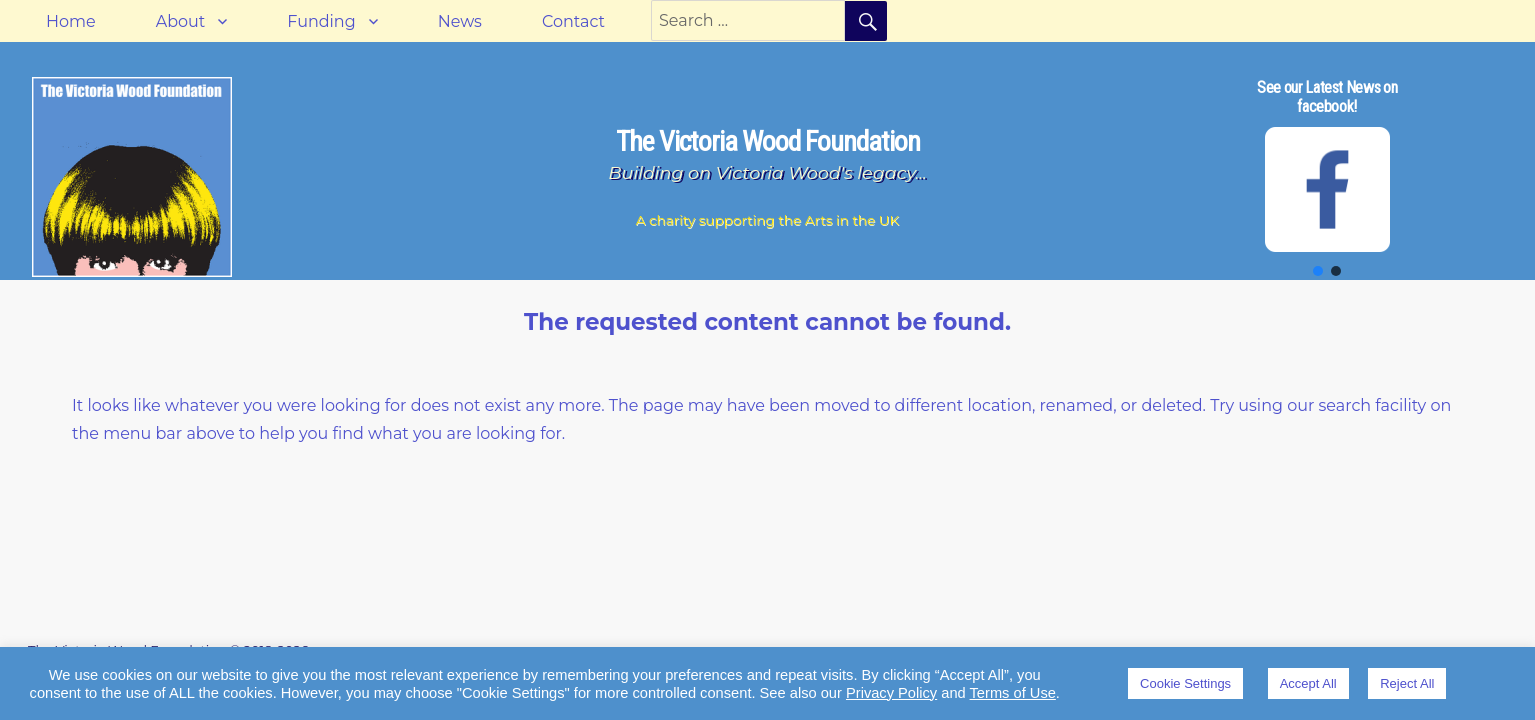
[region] (1327, 177)
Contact (573, 21)
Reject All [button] (1407, 683)
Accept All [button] (1308, 683)
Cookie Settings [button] (1185, 683)
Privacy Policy (891, 693)
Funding (321, 21)
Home (71, 21)
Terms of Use (1013, 693)
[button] (1318, 271)
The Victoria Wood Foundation (768, 141)
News (460, 21)
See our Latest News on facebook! (1327, 97)
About (181, 21)
